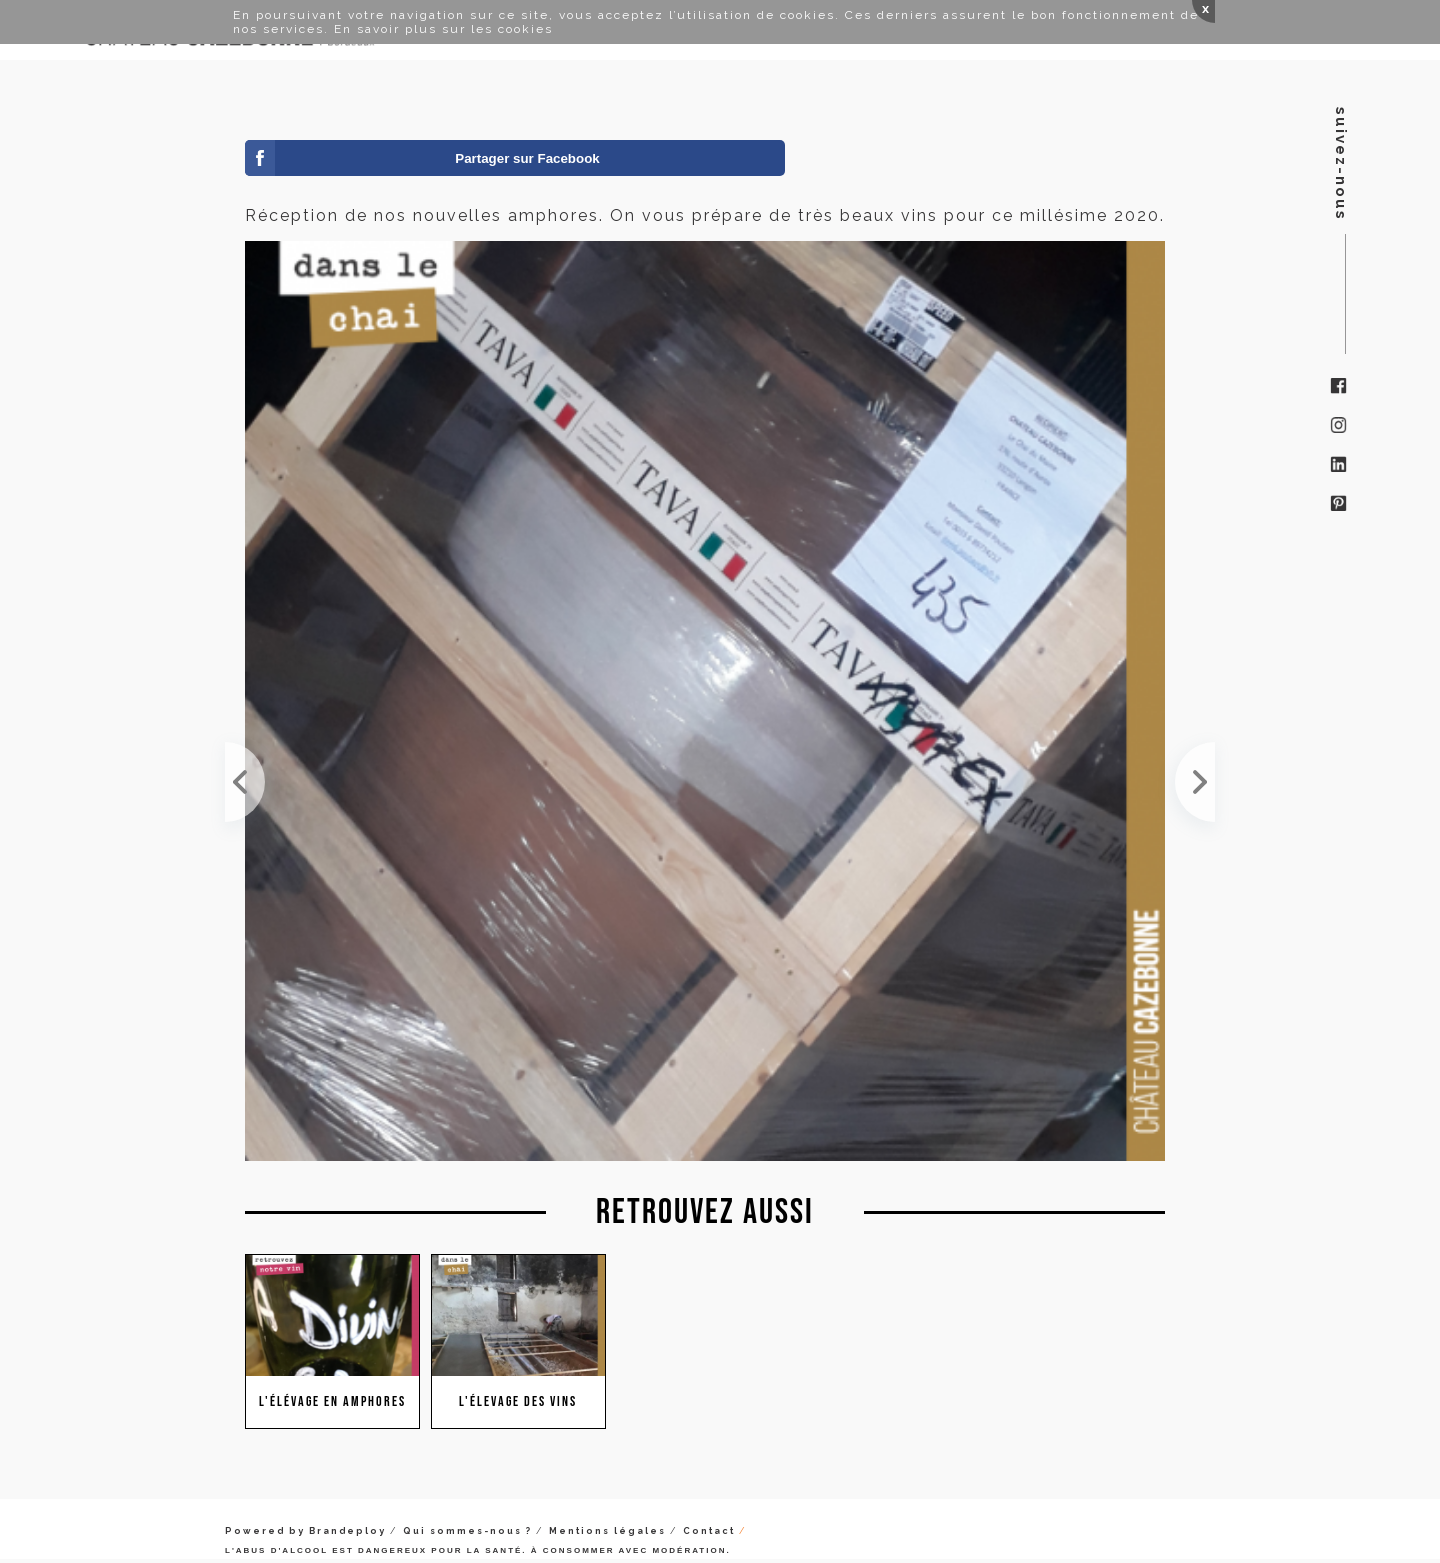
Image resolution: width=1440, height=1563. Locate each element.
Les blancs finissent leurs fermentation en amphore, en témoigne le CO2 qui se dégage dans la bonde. (1195, 782)
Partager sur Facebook (527, 158)
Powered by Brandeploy (305, 1531)
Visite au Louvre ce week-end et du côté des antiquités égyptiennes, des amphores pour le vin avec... (245, 782)
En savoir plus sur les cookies (443, 29)
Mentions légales (607, 1531)
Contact (709, 1531)
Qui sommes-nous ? (467, 1531)
